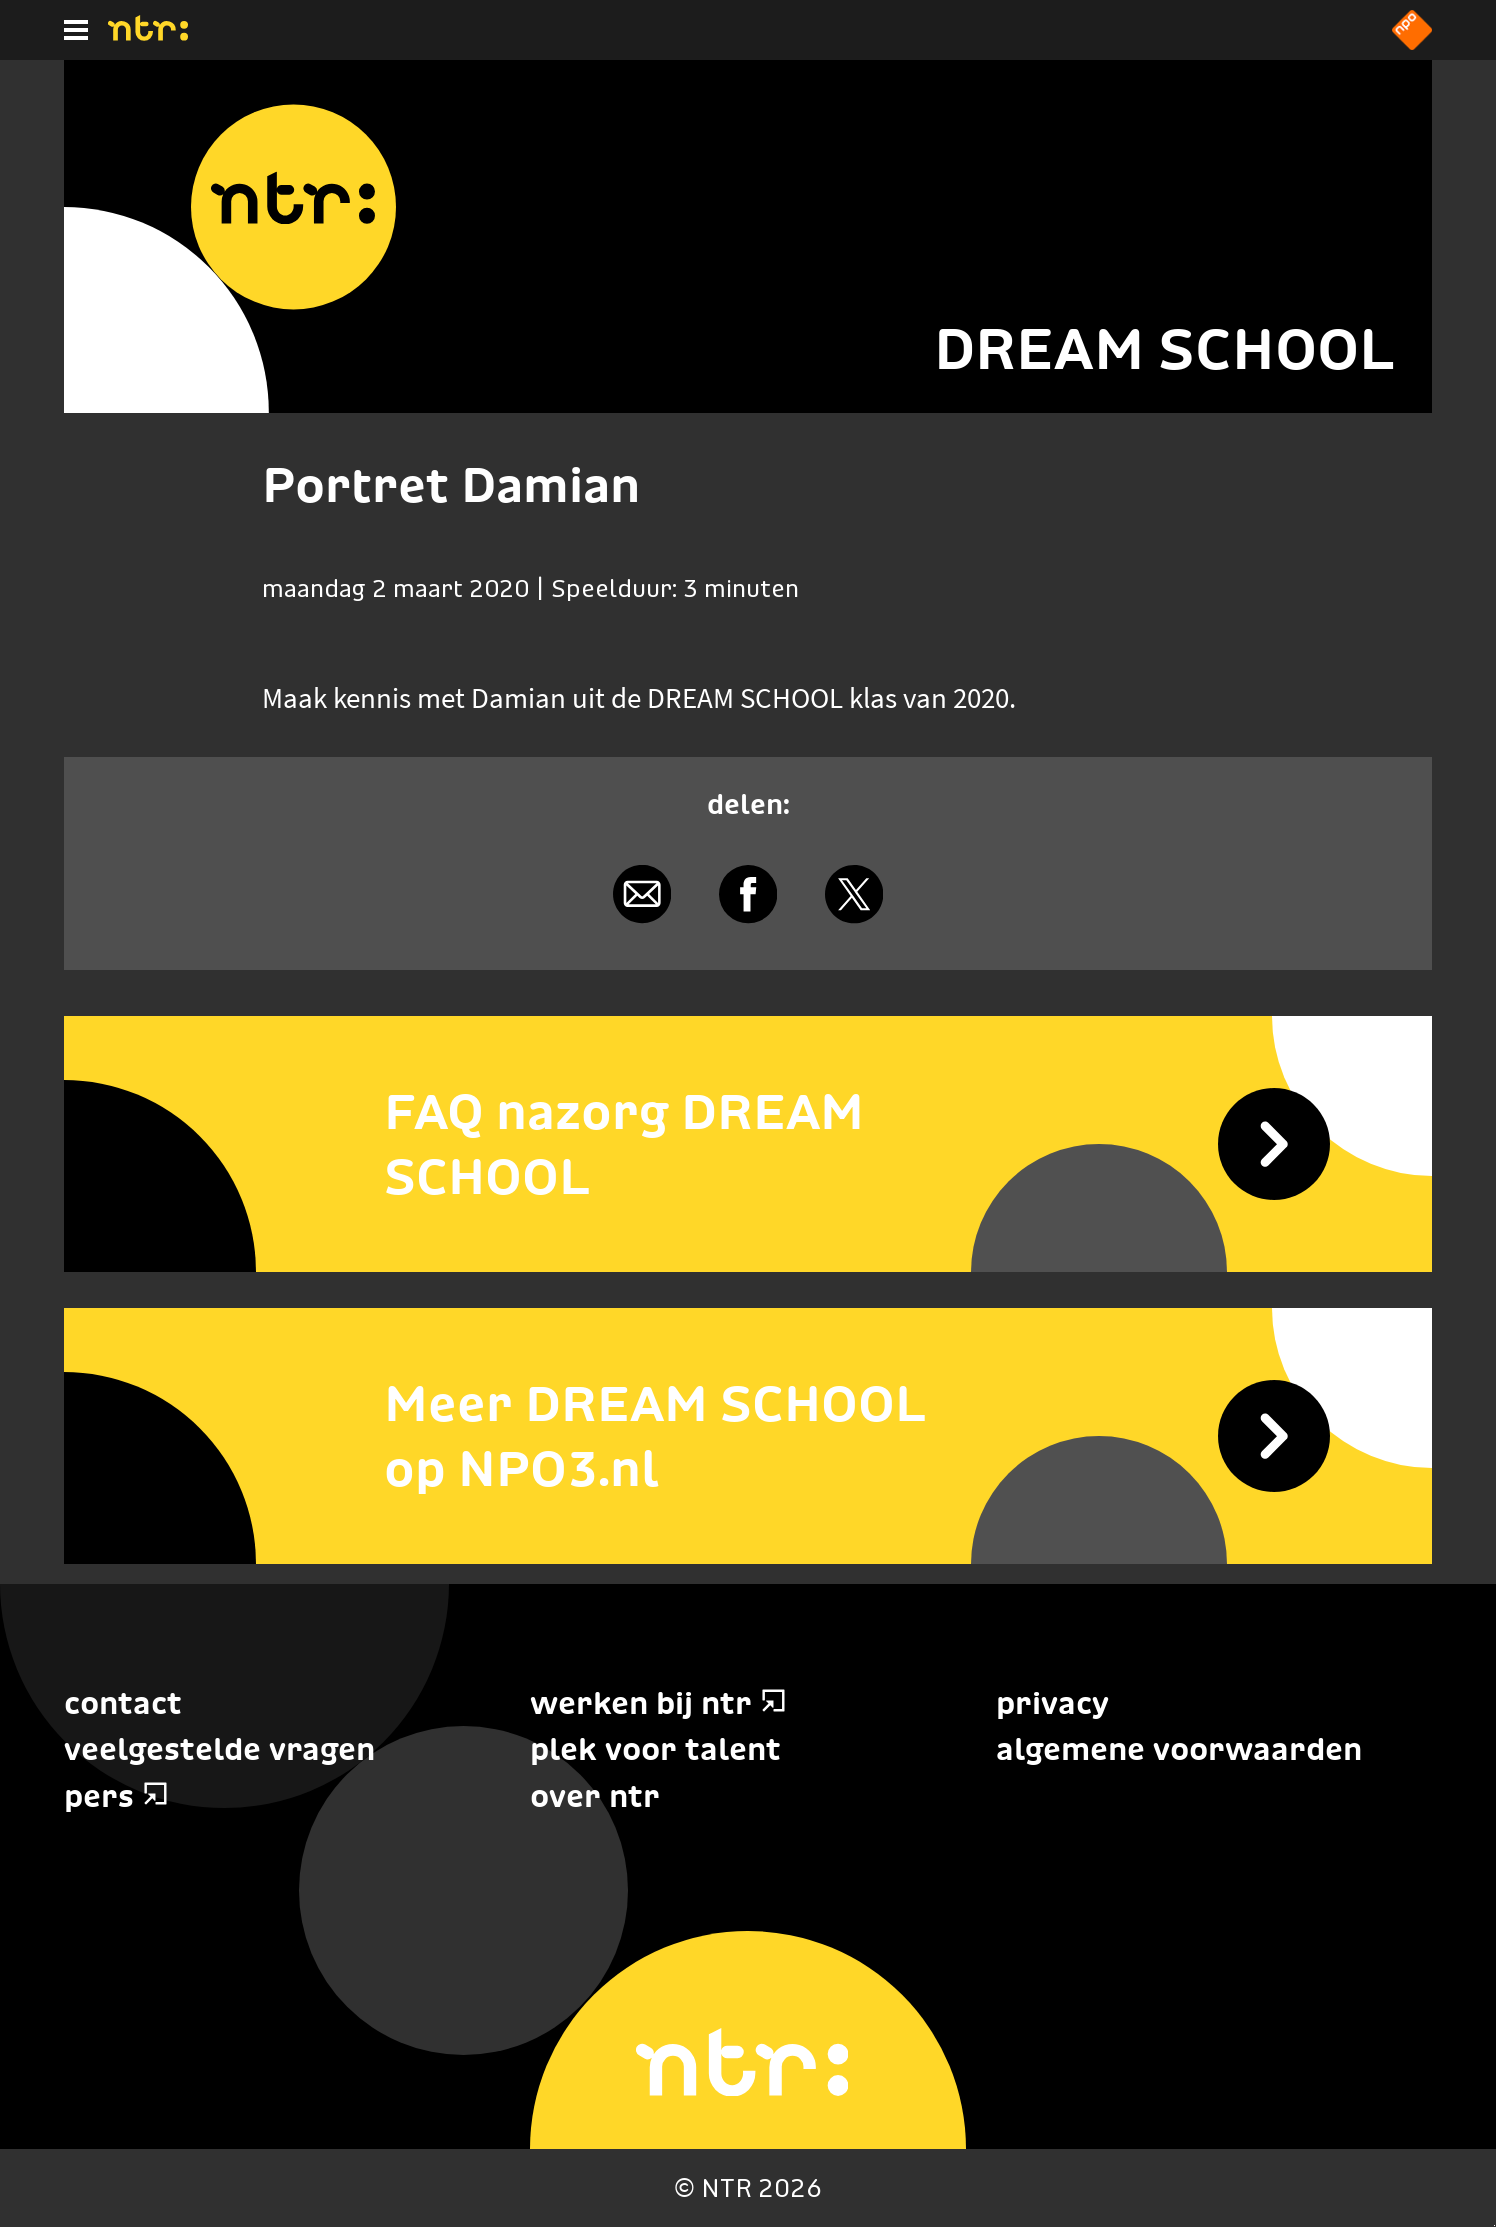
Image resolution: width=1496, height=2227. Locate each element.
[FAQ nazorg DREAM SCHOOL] (748, 1144)
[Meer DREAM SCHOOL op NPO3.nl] (748, 1436)
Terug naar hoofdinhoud (1494, 2225)
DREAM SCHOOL (1164, 348)
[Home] (148, 35)
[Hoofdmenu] (76, 30)
